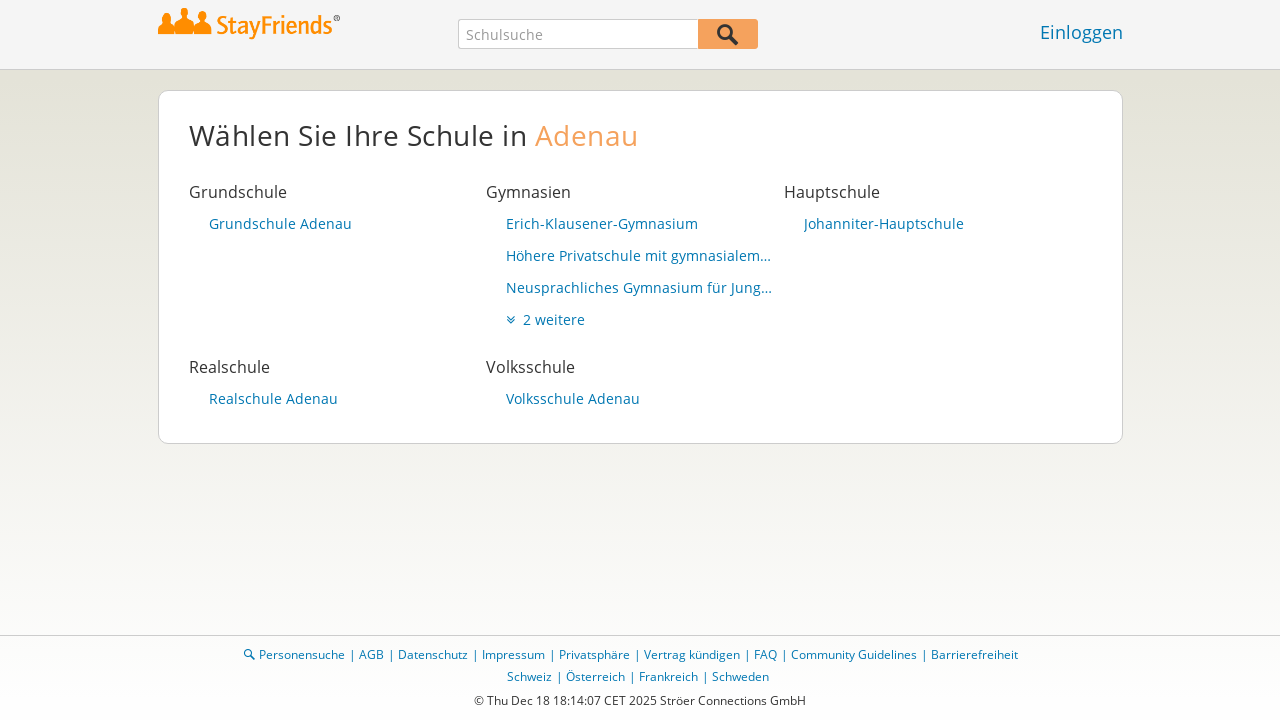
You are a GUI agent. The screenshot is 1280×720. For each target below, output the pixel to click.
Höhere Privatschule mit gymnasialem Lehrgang (640, 255)
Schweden (740, 676)
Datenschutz (433, 654)
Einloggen (1081, 32)
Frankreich (668, 676)
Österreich (595, 676)
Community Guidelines (854, 654)
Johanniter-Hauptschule (884, 223)
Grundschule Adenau (280, 223)
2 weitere (545, 319)
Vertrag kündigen (692, 654)
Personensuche (302, 654)
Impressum (513, 654)
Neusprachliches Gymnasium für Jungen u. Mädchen (640, 287)
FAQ (765, 654)
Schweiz (529, 676)
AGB (371, 654)
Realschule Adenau (273, 398)
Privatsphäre (594, 654)
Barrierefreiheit (974, 654)
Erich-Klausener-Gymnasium (602, 223)
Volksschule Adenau (573, 398)
